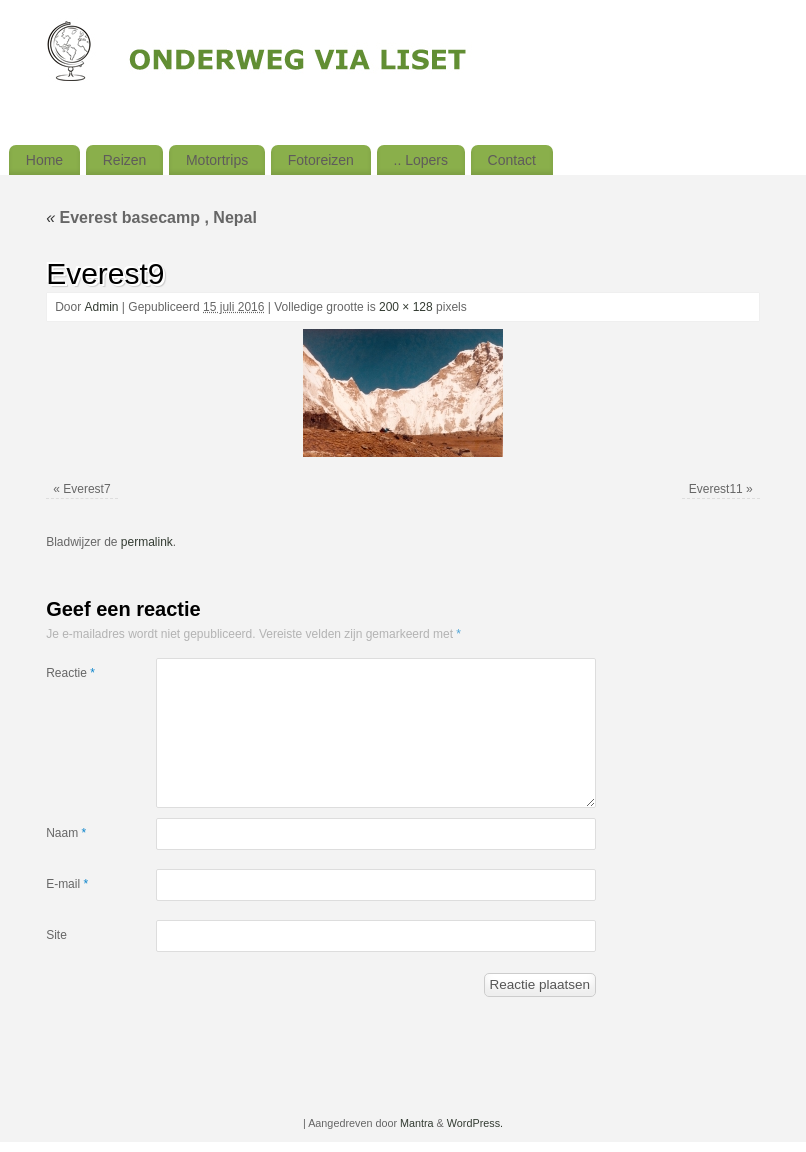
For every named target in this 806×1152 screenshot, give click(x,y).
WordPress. (475, 1123)
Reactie (70, 673)
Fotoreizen (321, 160)
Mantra (417, 1123)
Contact (512, 160)
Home (44, 160)
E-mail (67, 884)
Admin (101, 307)
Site (56, 935)
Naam (66, 833)
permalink (147, 542)
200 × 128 (406, 307)
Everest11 (716, 489)
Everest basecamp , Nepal (151, 217)
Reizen (125, 160)
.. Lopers (421, 160)
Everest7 (86, 489)
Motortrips (217, 160)
